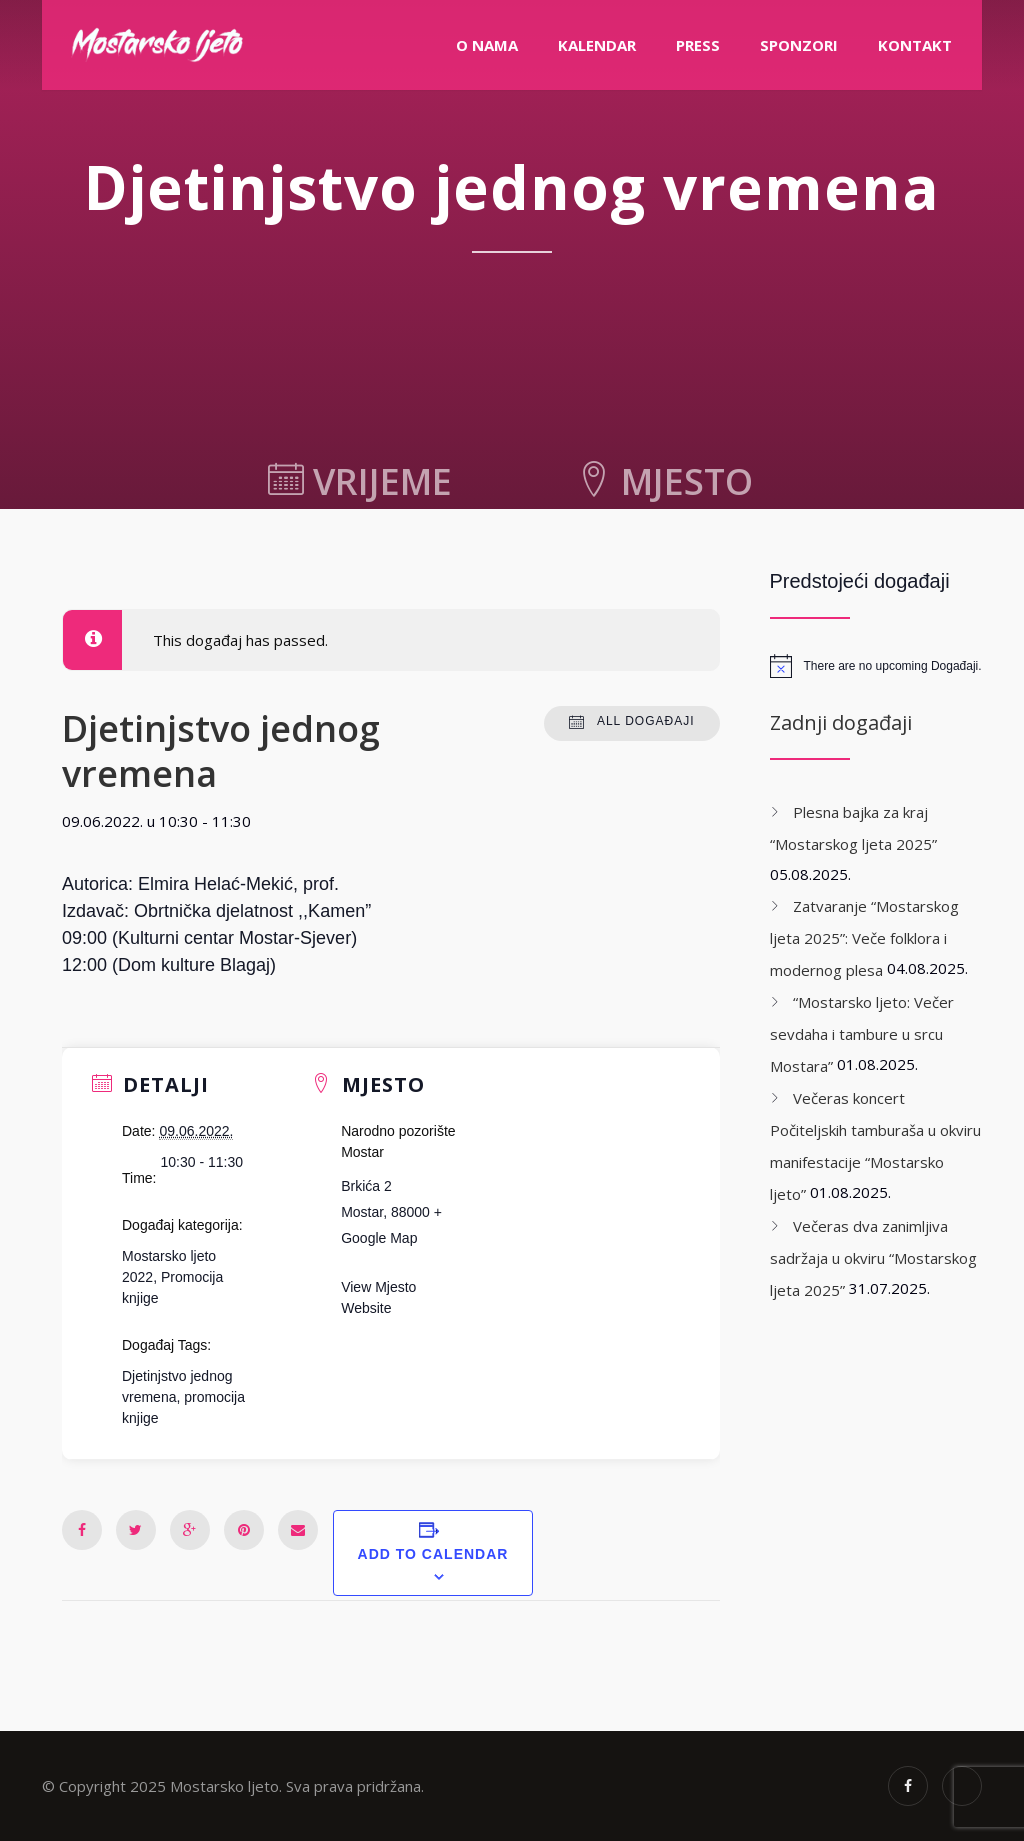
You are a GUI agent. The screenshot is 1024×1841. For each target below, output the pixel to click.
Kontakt (915, 45)
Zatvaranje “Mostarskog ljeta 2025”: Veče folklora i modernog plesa (864, 938)
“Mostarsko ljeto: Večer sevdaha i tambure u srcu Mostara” (862, 1034)
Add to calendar (433, 1554)
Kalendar (597, 45)
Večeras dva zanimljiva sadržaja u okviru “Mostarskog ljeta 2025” (873, 1258)
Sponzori (799, 45)
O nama (487, 45)
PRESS (698, 45)
